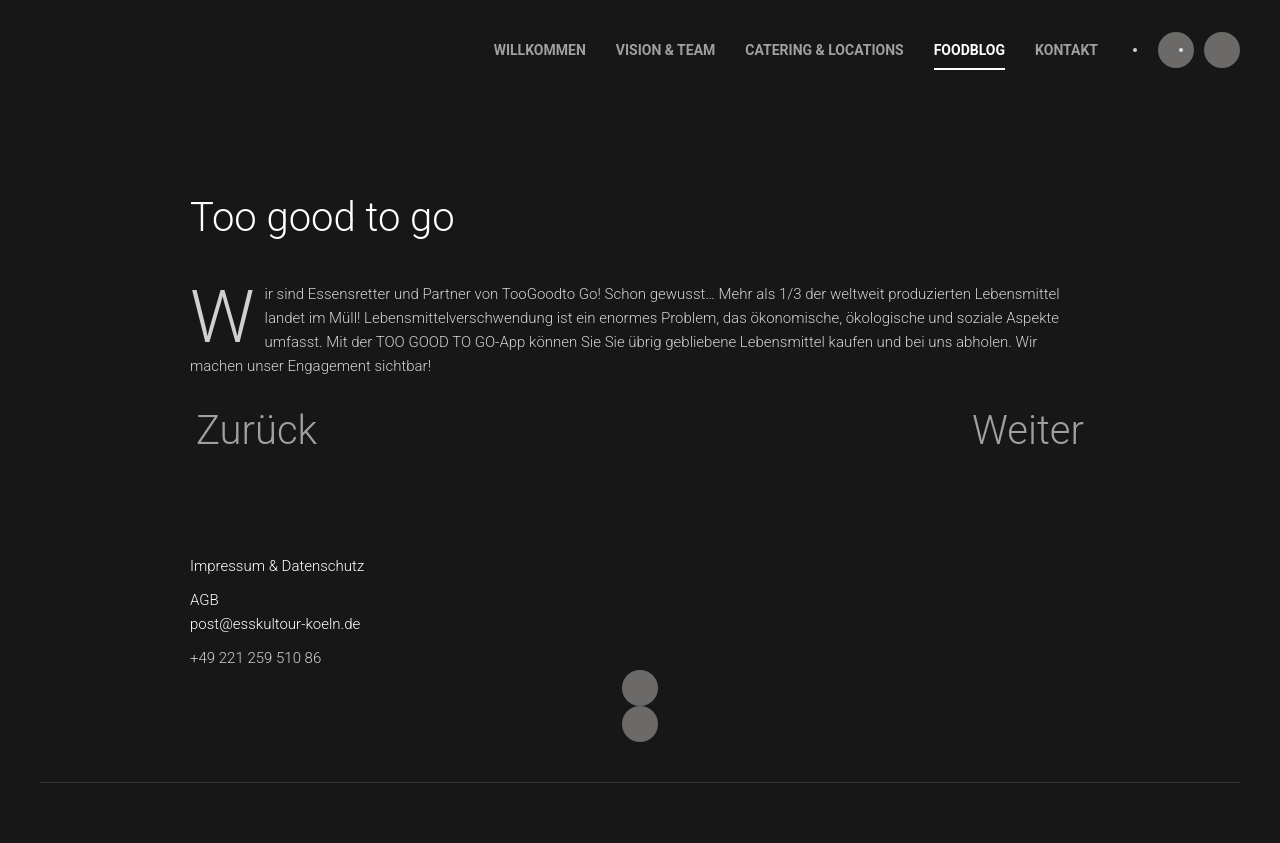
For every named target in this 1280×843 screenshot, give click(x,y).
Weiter (1028, 431)
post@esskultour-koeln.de (275, 624)
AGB (204, 600)
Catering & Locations (824, 50)
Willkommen (540, 50)
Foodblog (969, 50)
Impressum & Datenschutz (277, 566)
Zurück (256, 431)
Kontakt (1066, 50)
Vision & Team (666, 50)
